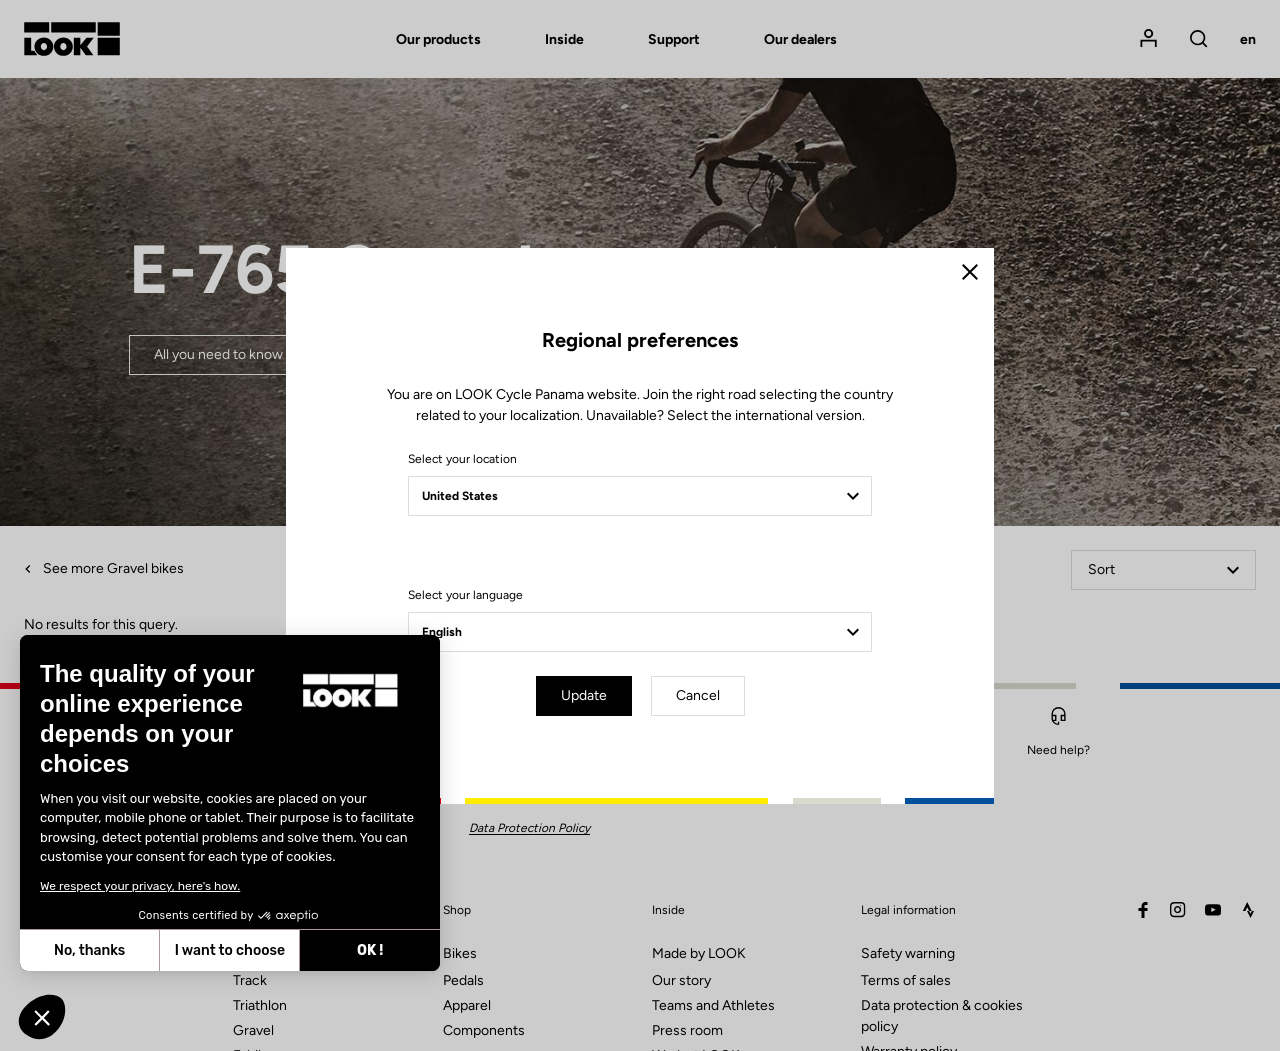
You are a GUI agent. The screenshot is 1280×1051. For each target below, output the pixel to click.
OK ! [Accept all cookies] (370, 950)
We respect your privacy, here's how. (140, 886)
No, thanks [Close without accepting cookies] (89, 950)
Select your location (462, 459)
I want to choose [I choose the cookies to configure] (230, 950)
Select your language (465, 595)
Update (584, 695)
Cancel (698, 695)
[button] (42, 1017)
